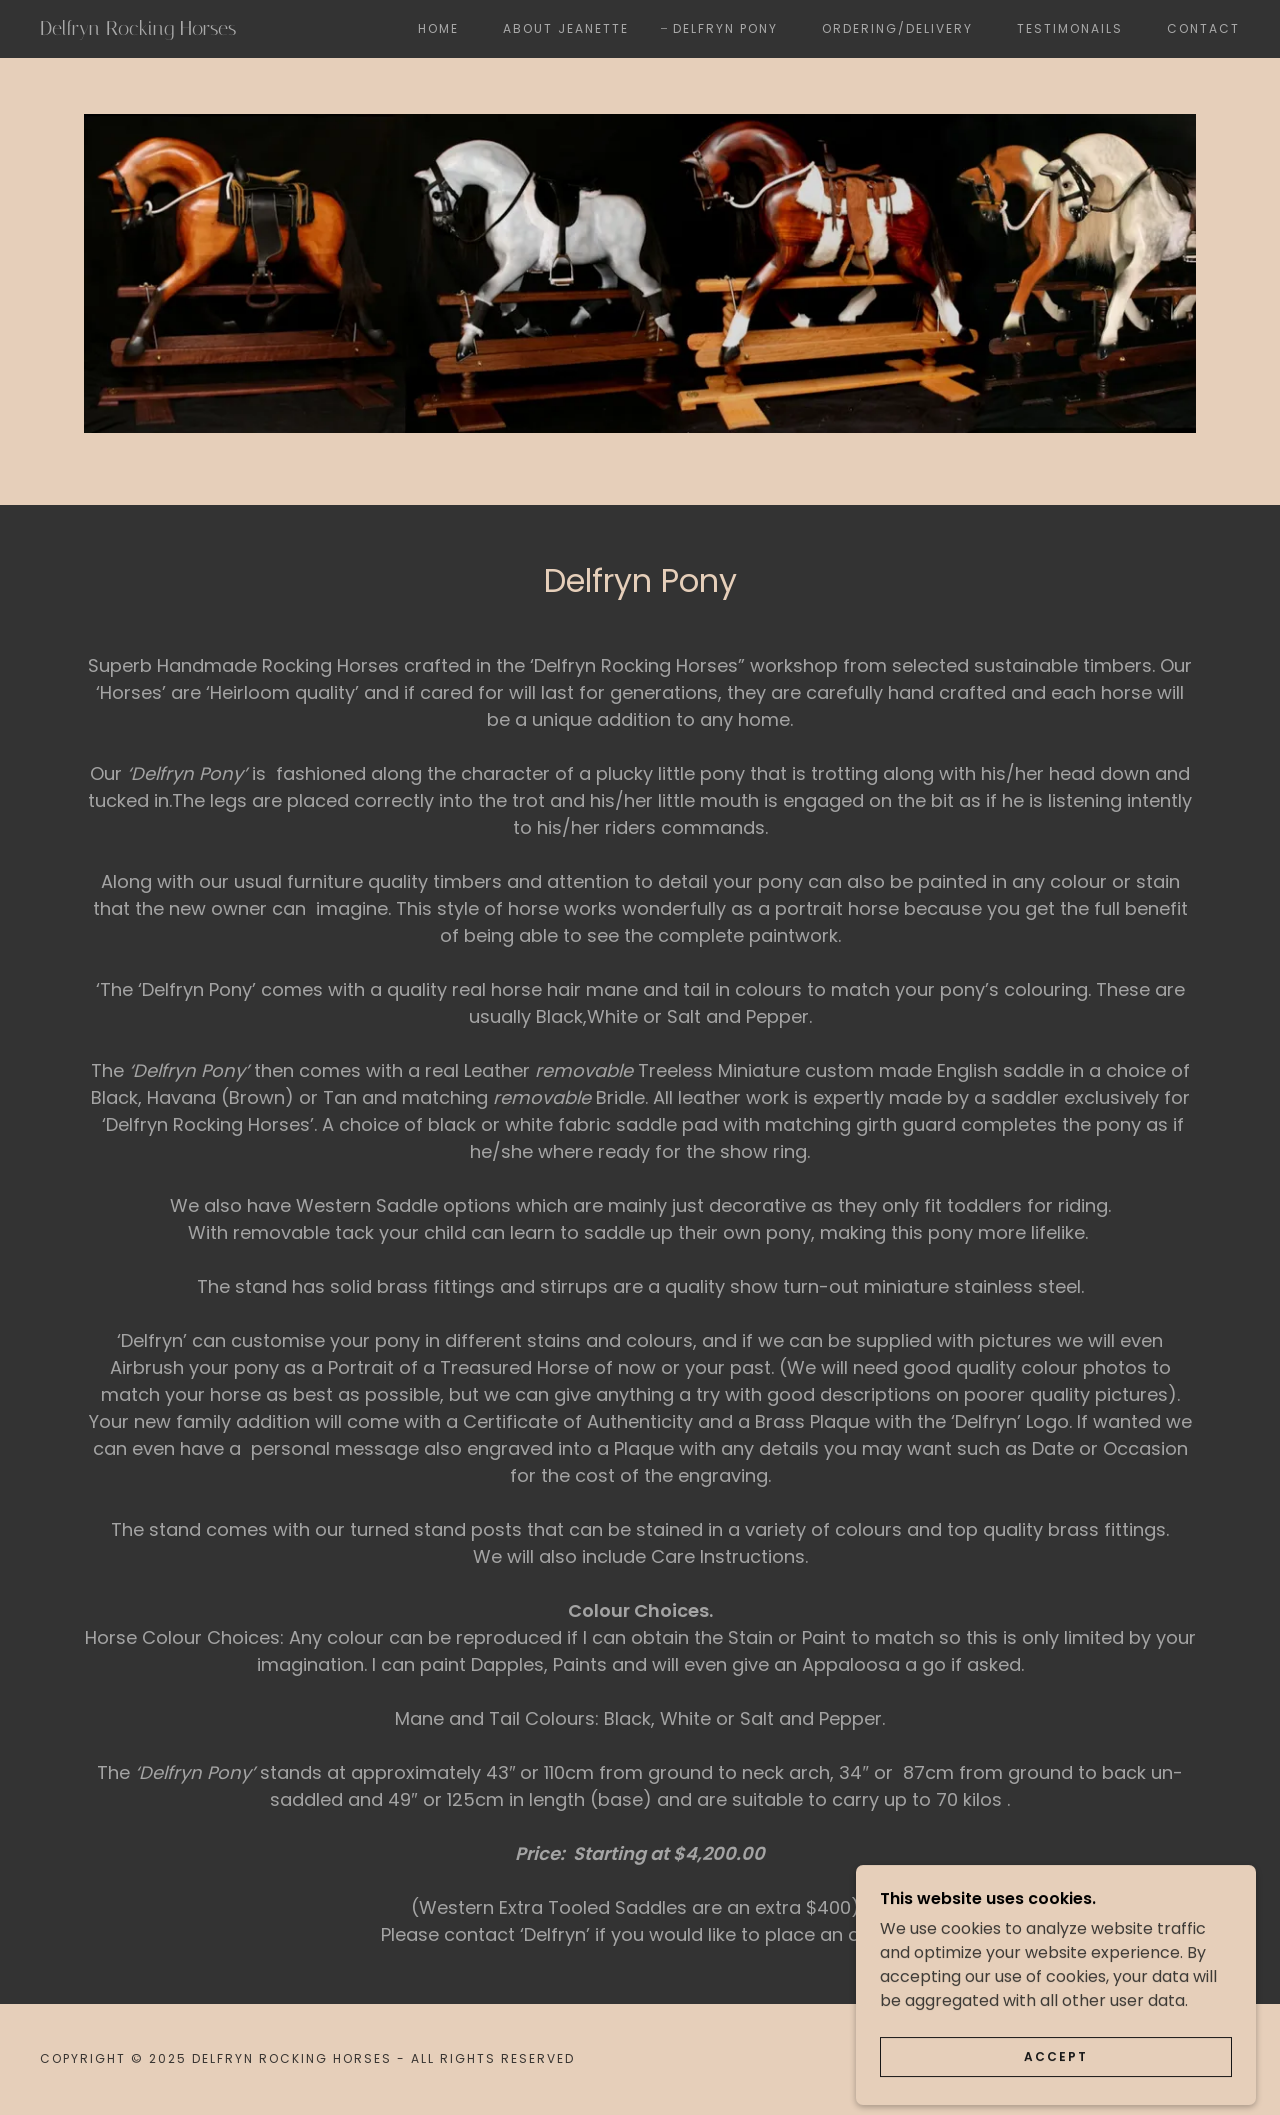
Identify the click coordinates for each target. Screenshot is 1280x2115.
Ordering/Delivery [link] (897, 28)
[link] (204, 29)
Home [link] (438, 28)
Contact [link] (1203, 28)
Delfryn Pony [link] (725, 28)
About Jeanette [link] (566, 28)
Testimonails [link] (1070, 28)
